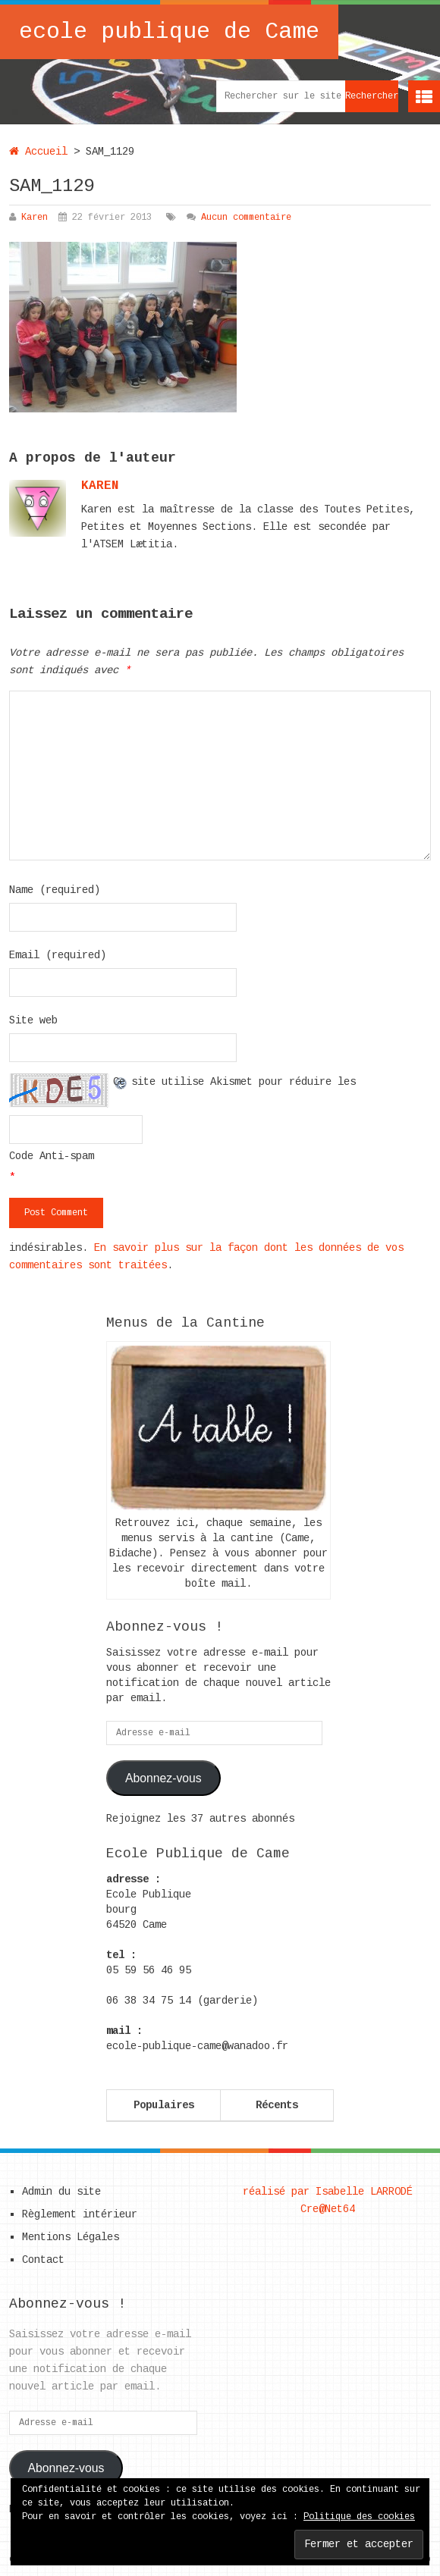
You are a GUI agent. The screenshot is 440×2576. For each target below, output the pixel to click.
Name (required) (54, 890)
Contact (43, 2260)
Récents (277, 2105)
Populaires (164, 2105)
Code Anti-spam (51, 1156)
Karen (34, 217)
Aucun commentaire (246, 217)
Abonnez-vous (163, 1778)
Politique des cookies (359, 2517)
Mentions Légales (70, 2237)
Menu (424, 96)
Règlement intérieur (79, 2214)
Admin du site (61, 2192)
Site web (33, 1020)
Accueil (38, 152)
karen (100, 486)
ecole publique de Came (169, 32)
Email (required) (57, 955)
